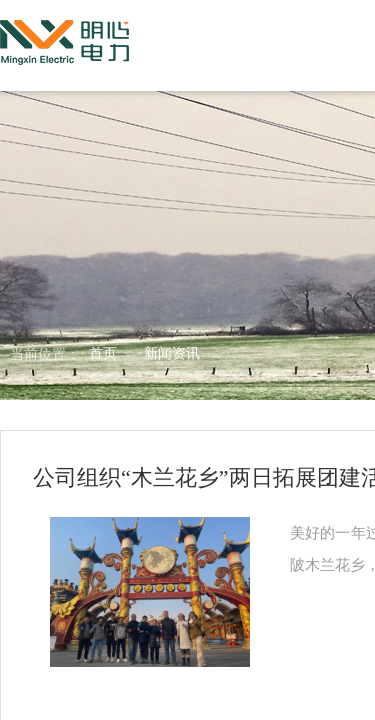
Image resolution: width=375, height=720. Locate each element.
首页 (103, 353)
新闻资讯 (172, 353)
